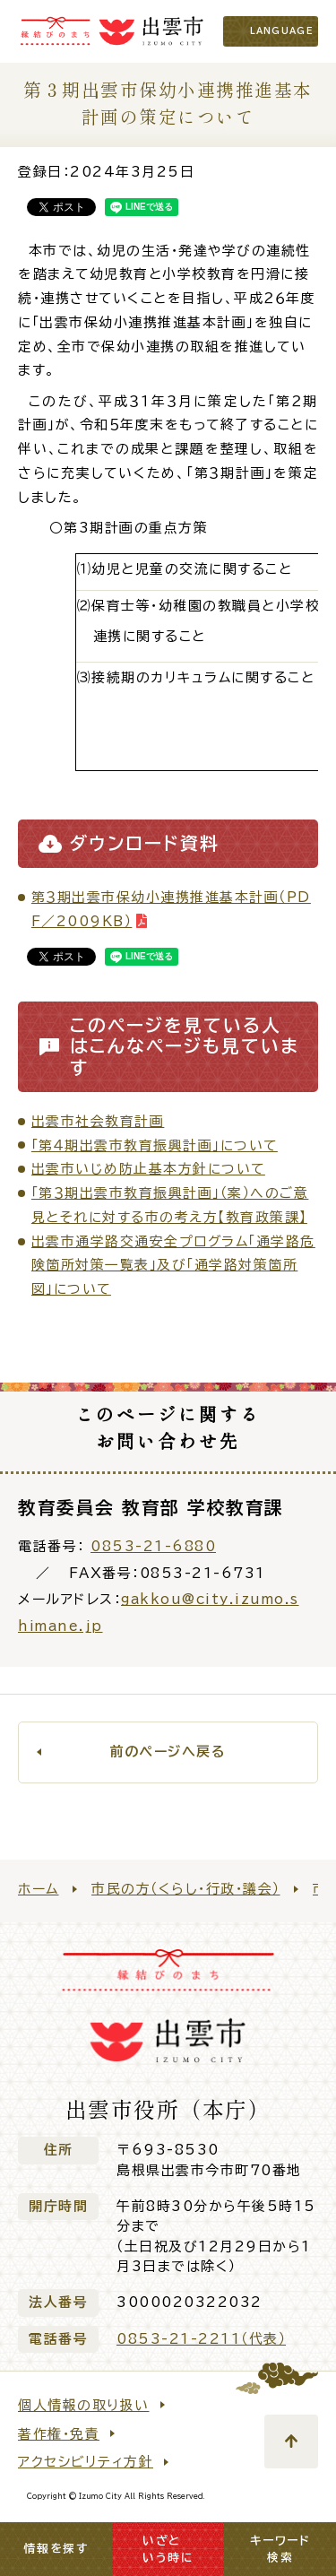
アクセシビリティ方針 (85, 2461)
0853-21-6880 (153, 1546)
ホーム (38, 1888)
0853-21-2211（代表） (201, 2339)
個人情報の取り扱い (84, 2405)
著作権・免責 (58, 2434)
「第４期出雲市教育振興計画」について (154, 1145)
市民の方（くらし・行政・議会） (185, 1888)
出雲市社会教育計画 (98, 1121)
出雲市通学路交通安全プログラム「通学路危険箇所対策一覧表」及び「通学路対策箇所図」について (173, 1266)
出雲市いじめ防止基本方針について (148, 1168)
